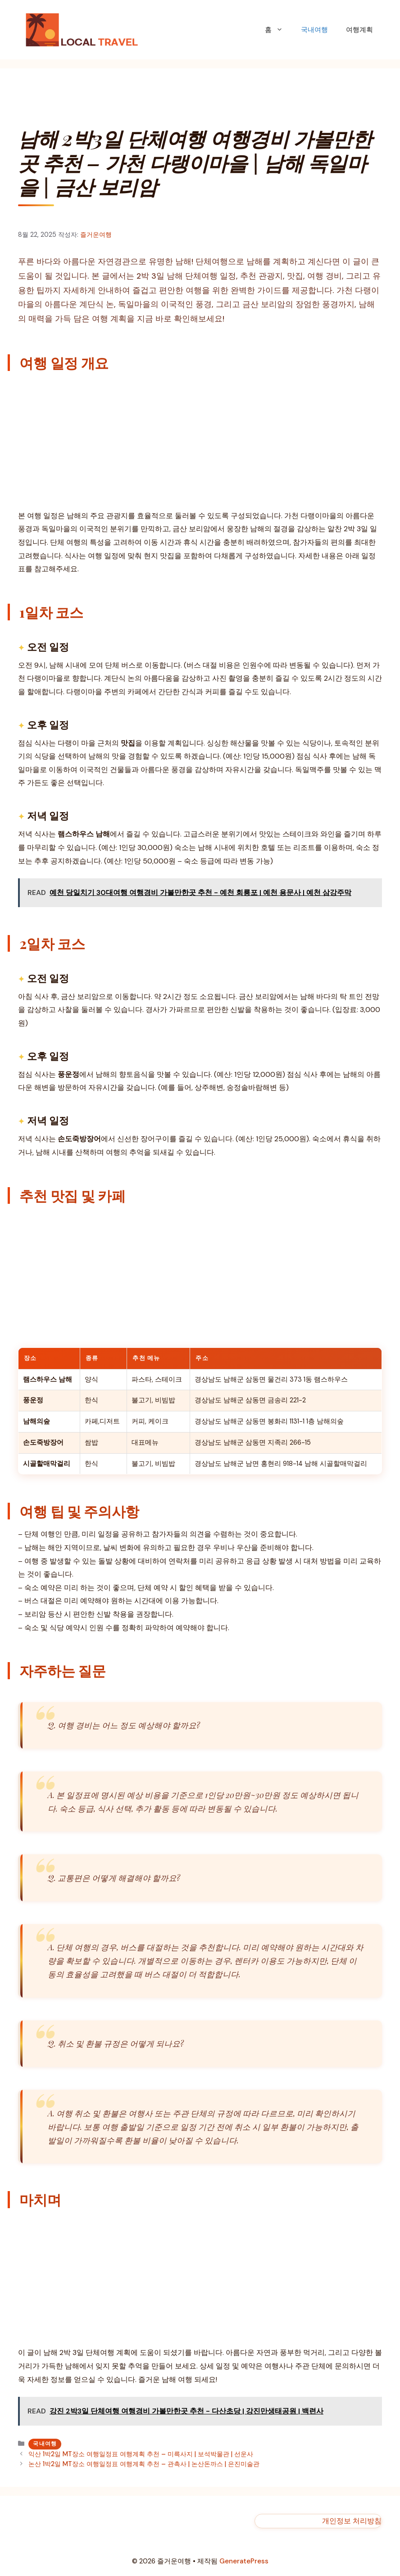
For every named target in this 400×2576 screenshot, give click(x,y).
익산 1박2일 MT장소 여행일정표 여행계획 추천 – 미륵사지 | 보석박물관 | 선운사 (140, 2454)
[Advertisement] (200, 443)
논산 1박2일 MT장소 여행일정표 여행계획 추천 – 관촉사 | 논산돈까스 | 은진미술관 (143, 2464)
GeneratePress (243, 2561)
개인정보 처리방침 (352, 2521)
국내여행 (314, 29)
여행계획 (359, 29)
